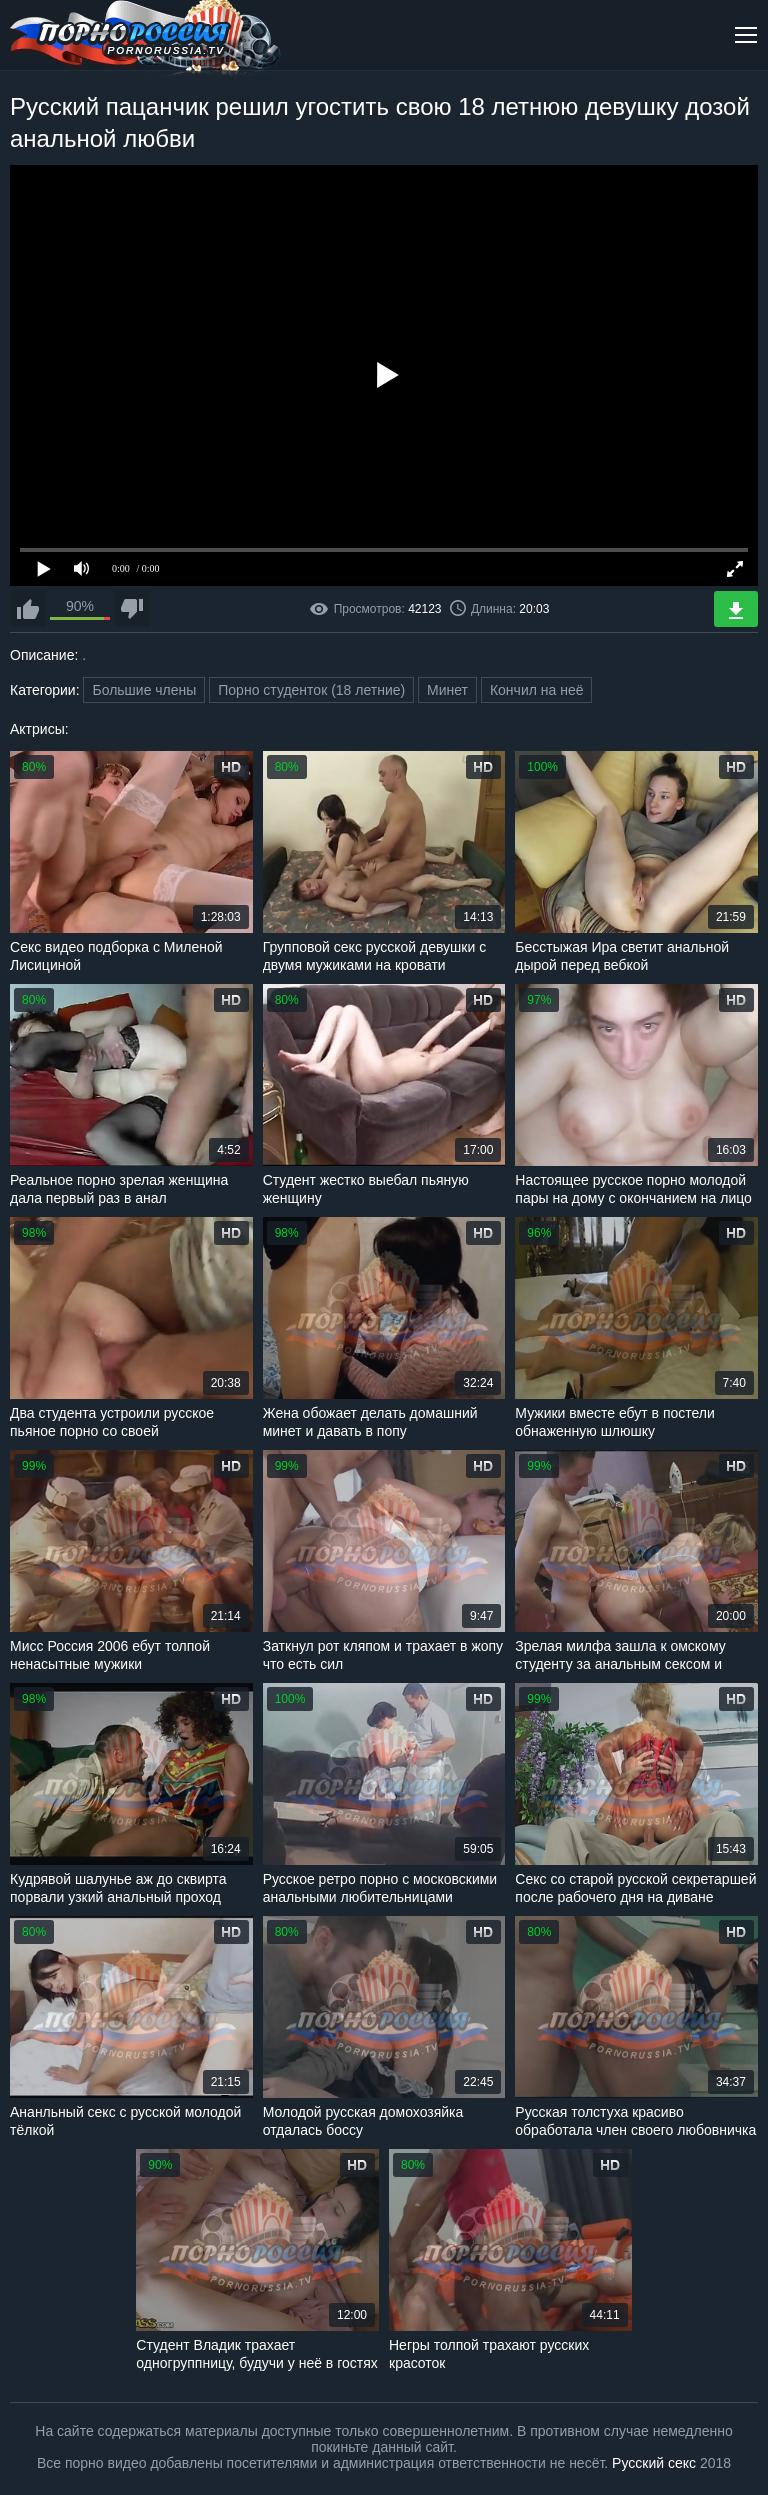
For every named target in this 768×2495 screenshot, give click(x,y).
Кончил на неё (537, 690)
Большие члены (144, 690)
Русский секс (654, 2463)
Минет (447, 690)
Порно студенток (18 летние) (311, 690)
